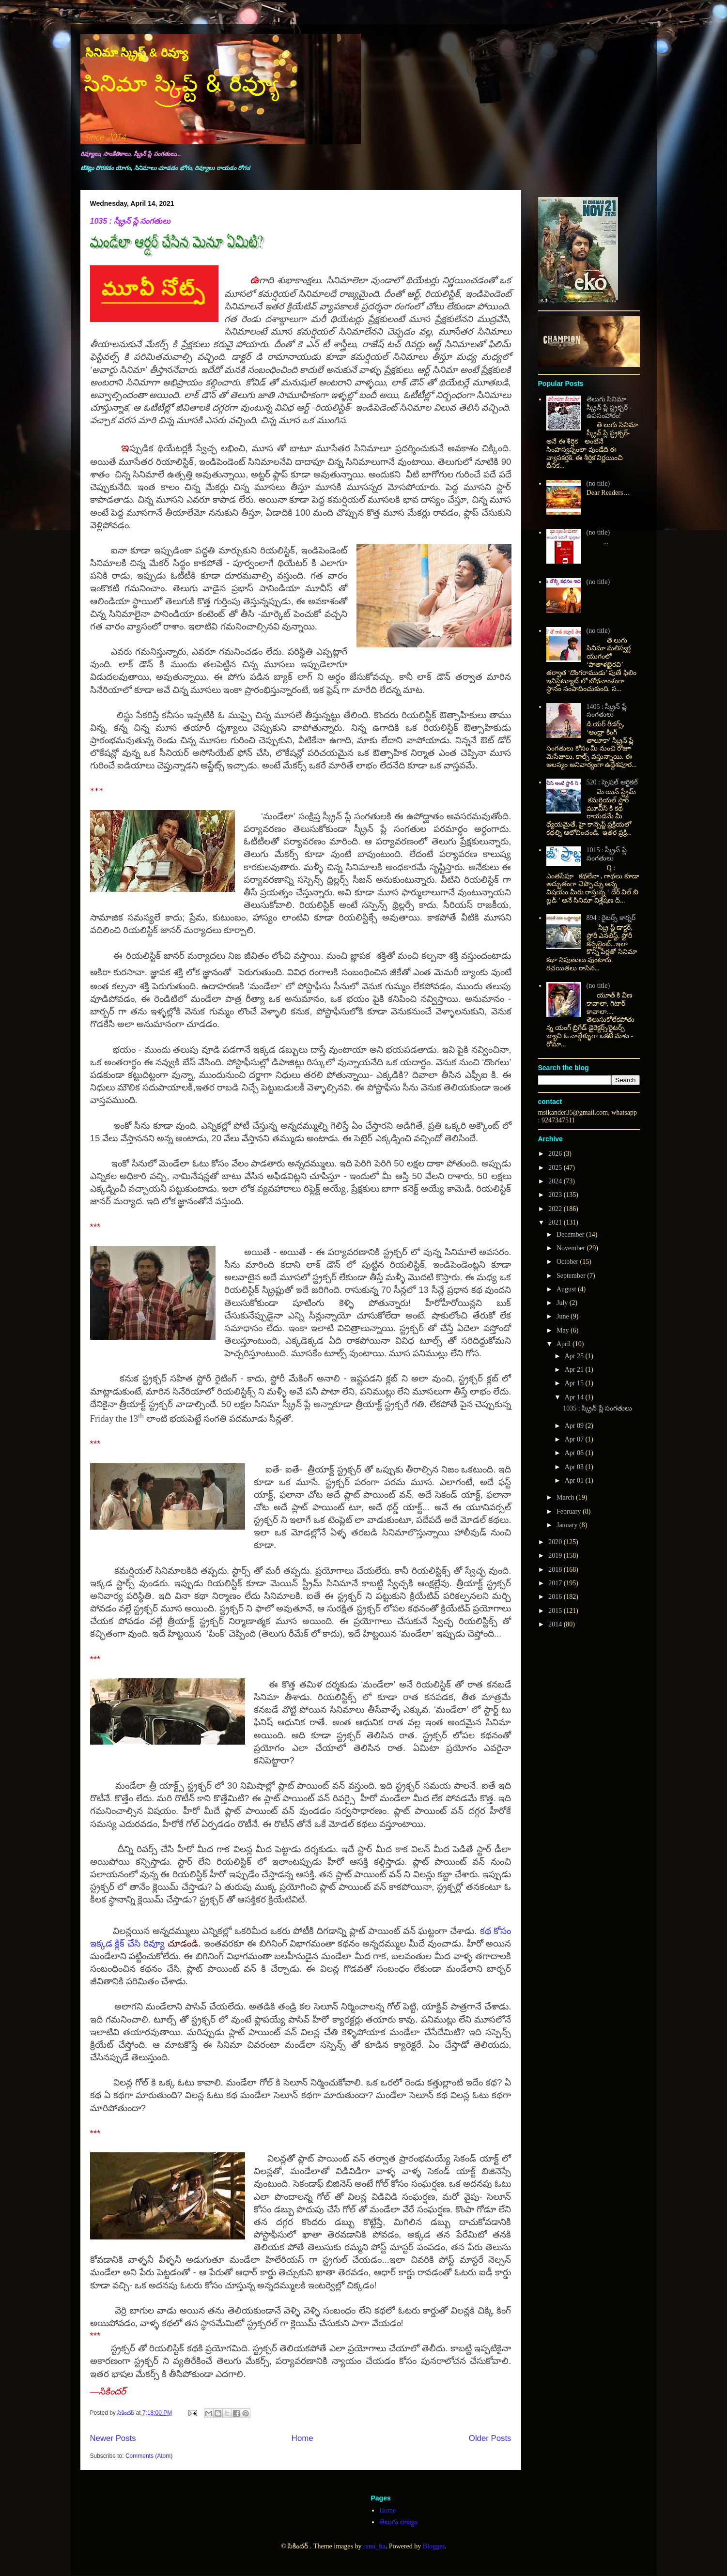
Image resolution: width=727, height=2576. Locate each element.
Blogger (433, 2546)
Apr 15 (575, 1383)
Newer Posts (113, 2438)
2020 (556, 1542)
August (567, 1289)
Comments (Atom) (148, 2456)
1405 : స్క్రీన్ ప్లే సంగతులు (607, 711)
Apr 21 (575, 1369)
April (564, 1344)
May (564, 1330)
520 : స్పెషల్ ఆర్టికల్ (612, 782)
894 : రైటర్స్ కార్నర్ (611, 917)
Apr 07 (575, 1439)
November (572, 1248)
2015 (556, 1610)
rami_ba (374, 2546)
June (564, 1316)
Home (302, 2438)
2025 (556, 1167)
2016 (556, 1596)
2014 (556, 1624)
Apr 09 (575, 1425)
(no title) (598, 483)
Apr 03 (575, 1467)
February (570, 1511)
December (571, 1234)
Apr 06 (575, 1453)
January (568, 1525)
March (566, 1497)
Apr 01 (575, 1480)
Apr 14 (575, 1397)
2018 (556, 1569)
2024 (556, 1181)
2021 (556, 1222)
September (572, 1275)
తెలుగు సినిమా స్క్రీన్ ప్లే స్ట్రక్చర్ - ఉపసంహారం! (609, 407)
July (563, 1302)
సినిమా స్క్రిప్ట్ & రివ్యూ (136, 52)
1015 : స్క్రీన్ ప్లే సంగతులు (607, 854)
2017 (556, 1583)
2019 (556, 1555)
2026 (556, 1153)
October (568, 1261)
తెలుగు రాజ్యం (398, 2522)
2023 (556, 1194)
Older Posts (490, 2438)
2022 (556, 1208)
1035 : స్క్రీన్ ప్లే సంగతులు (130, 221)
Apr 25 (575, 1356)
